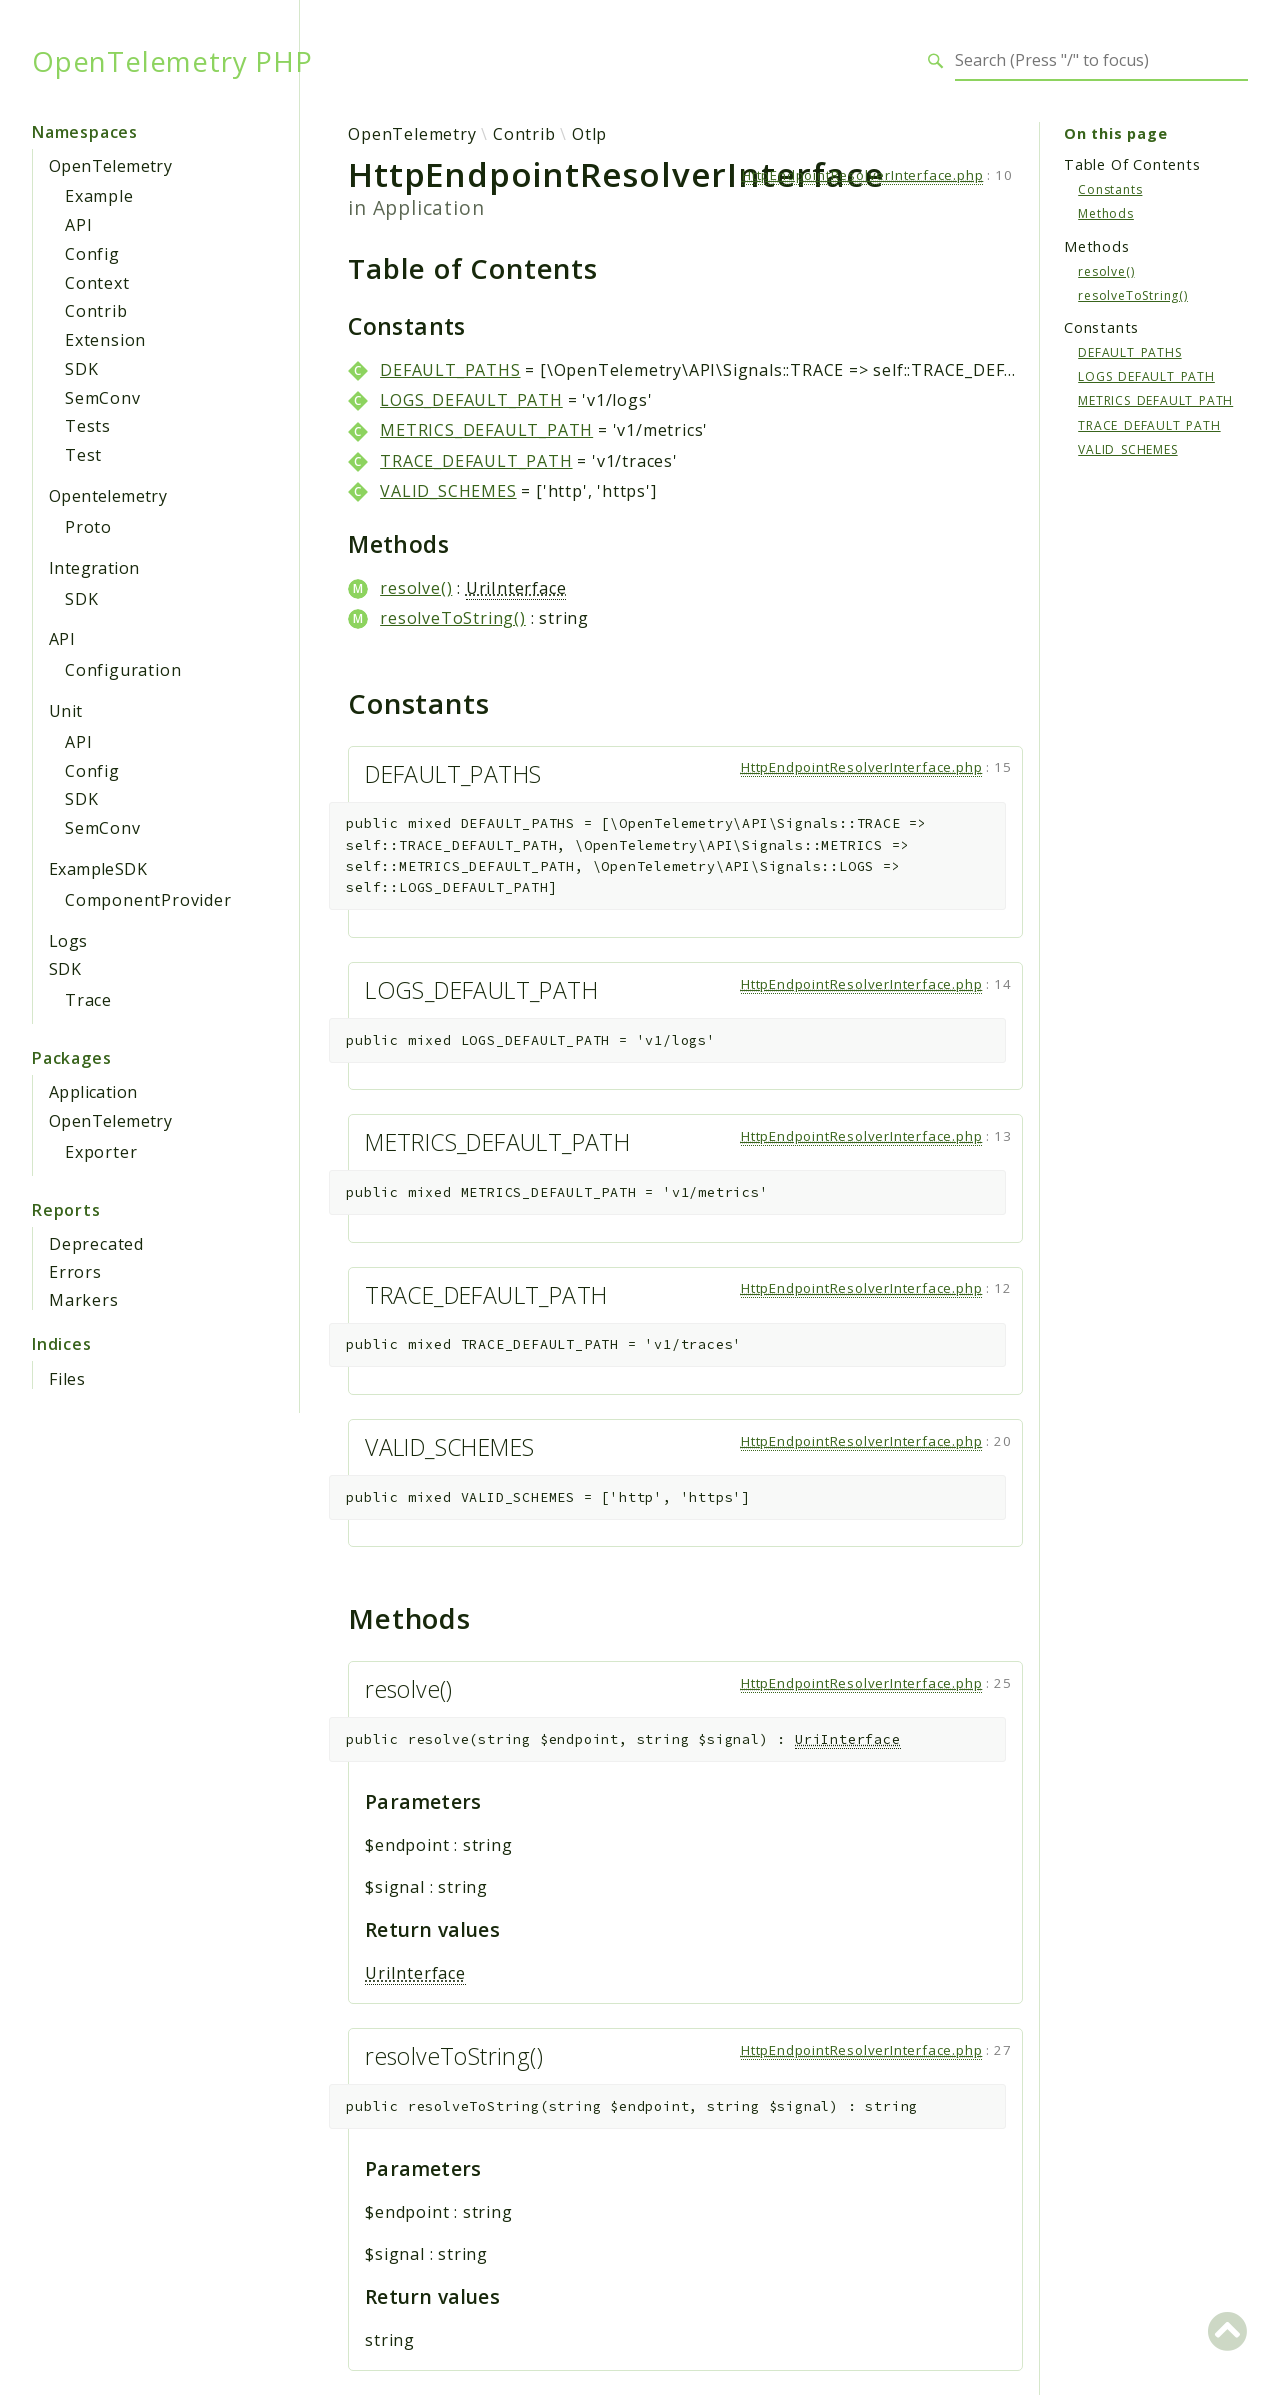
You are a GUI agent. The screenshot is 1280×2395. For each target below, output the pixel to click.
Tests (88, 426)
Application (93, 1092)
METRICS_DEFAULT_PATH (486, 430)
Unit (66, 711)
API (78, 225)
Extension (105, 340)
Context (97, 283)
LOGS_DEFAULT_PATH (471, 400)
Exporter (101, 1152)
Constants (1110, 189)
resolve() (416, 588)
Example (99, 196)
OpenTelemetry (110, 166)
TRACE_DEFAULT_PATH (476, 461)
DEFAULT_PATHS (450, 370)
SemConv (103, 398)
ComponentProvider (148, 900)
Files (67, 1379)
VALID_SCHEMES (448, 491)
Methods (1106, 213)
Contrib (96, 311)
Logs (68, 941)
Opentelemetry (108, 496)
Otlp (589, 134)
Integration (94, 568)
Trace (88, 1000)
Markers (84, 1300)
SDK (81, 369)
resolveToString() (453, 618)
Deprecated (96, 1244)
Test (83, 455)
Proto (88, 527)
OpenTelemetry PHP (172, 61)
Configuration (123, 670)
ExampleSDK (98, 869)
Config (92, 254)
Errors (75, 1272)
